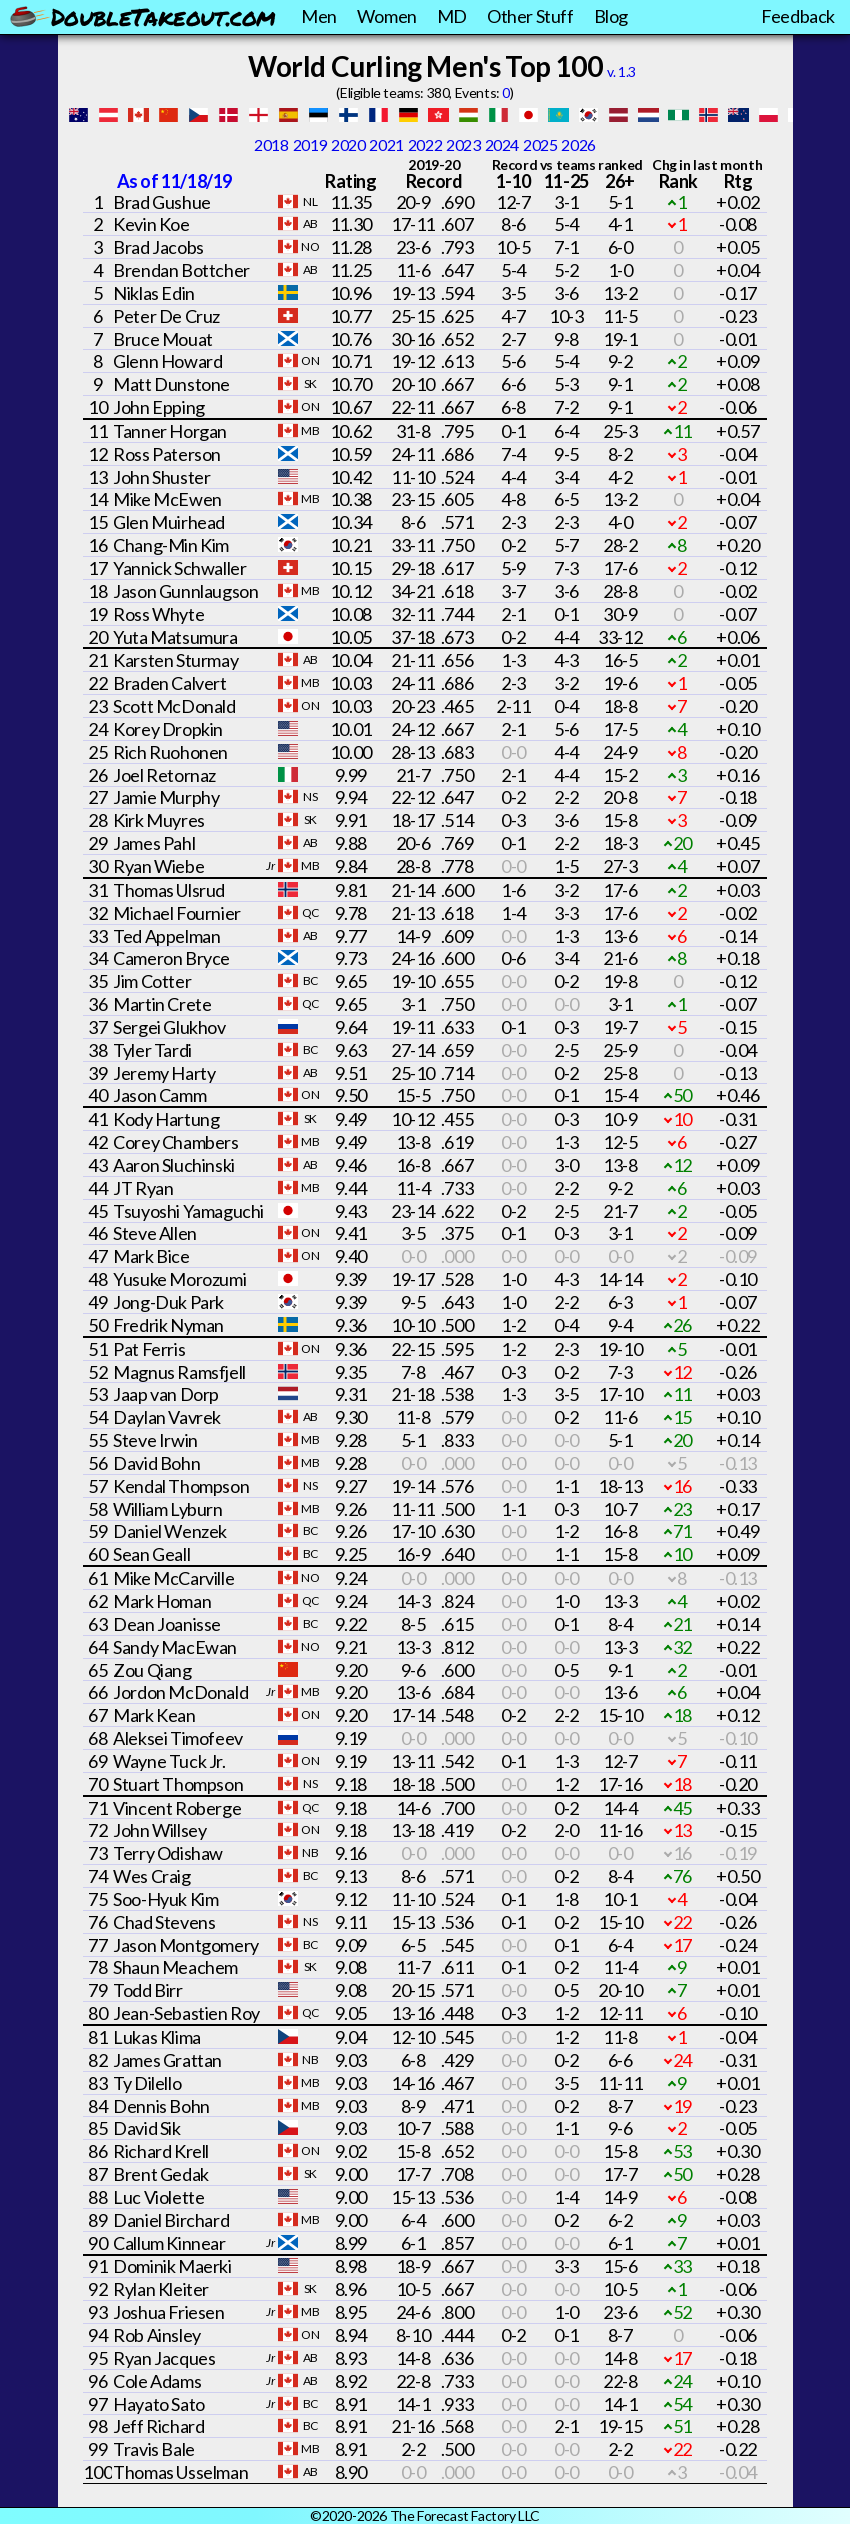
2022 (425, 144)
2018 (271, 144)
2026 (578, 144)
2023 (463, 144)
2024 (502, 144)
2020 (348, 144)
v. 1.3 (621, 71)
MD (452, 16)
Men (319, 16)
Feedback (798, 16)
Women (387, 16)
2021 (386, 144)
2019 (310, 144)
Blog (611, 16)
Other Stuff (530, 16)
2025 (540, 144)
